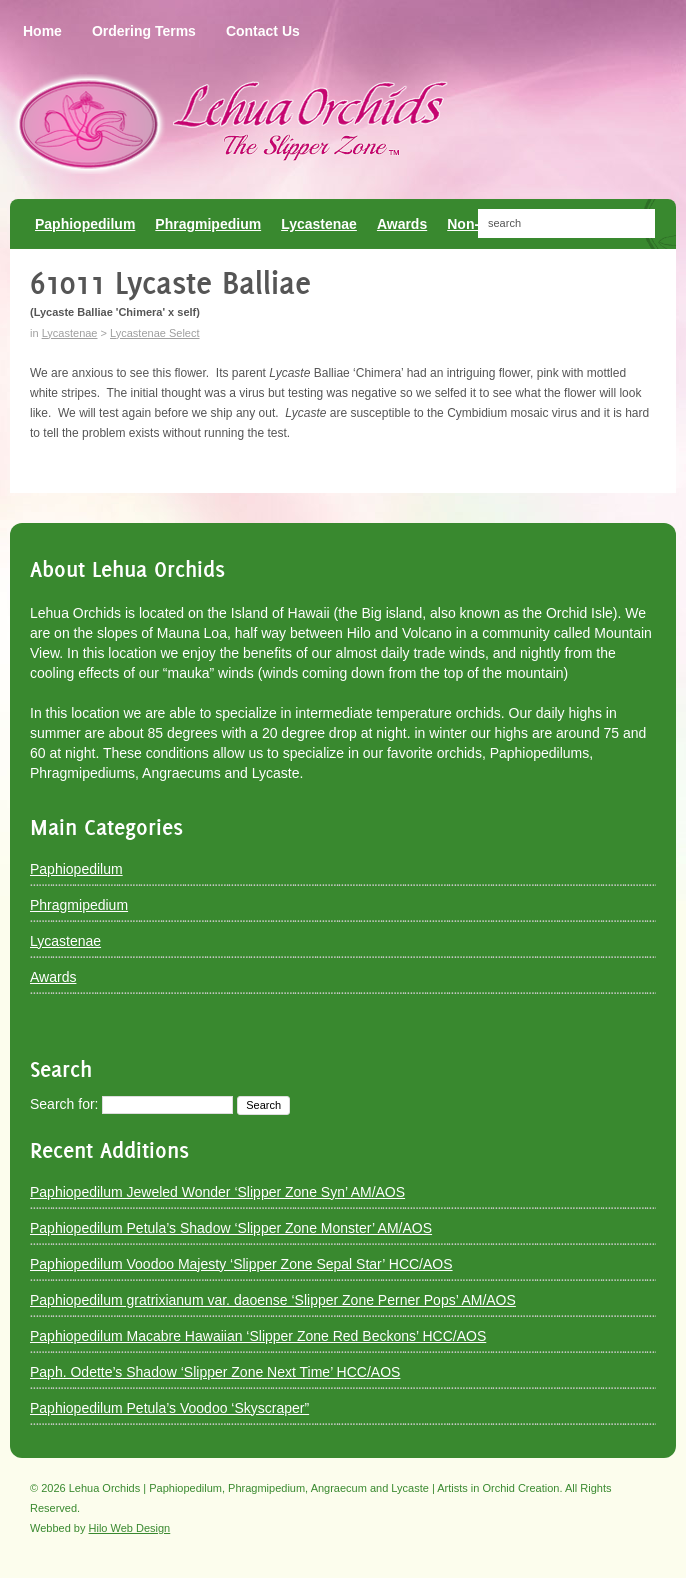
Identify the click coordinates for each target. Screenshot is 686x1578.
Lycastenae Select (154, 333)
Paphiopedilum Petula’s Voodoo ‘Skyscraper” (169, 1408)
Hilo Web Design (130, 1528)
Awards (53, 977)
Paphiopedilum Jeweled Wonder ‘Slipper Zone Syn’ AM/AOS (217, 1192)
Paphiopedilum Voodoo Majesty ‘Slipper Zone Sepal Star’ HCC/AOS (241, 1264)
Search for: (64, 1104)
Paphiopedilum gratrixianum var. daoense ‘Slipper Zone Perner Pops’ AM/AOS (273, 1300)
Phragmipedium (79, 905)
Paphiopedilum (76, 869)
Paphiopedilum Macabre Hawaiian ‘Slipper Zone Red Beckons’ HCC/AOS (258, 1336)
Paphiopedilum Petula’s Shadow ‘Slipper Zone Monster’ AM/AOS (231, 1228)
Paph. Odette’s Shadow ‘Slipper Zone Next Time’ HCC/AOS (215, 1372)
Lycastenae (70, 333)
